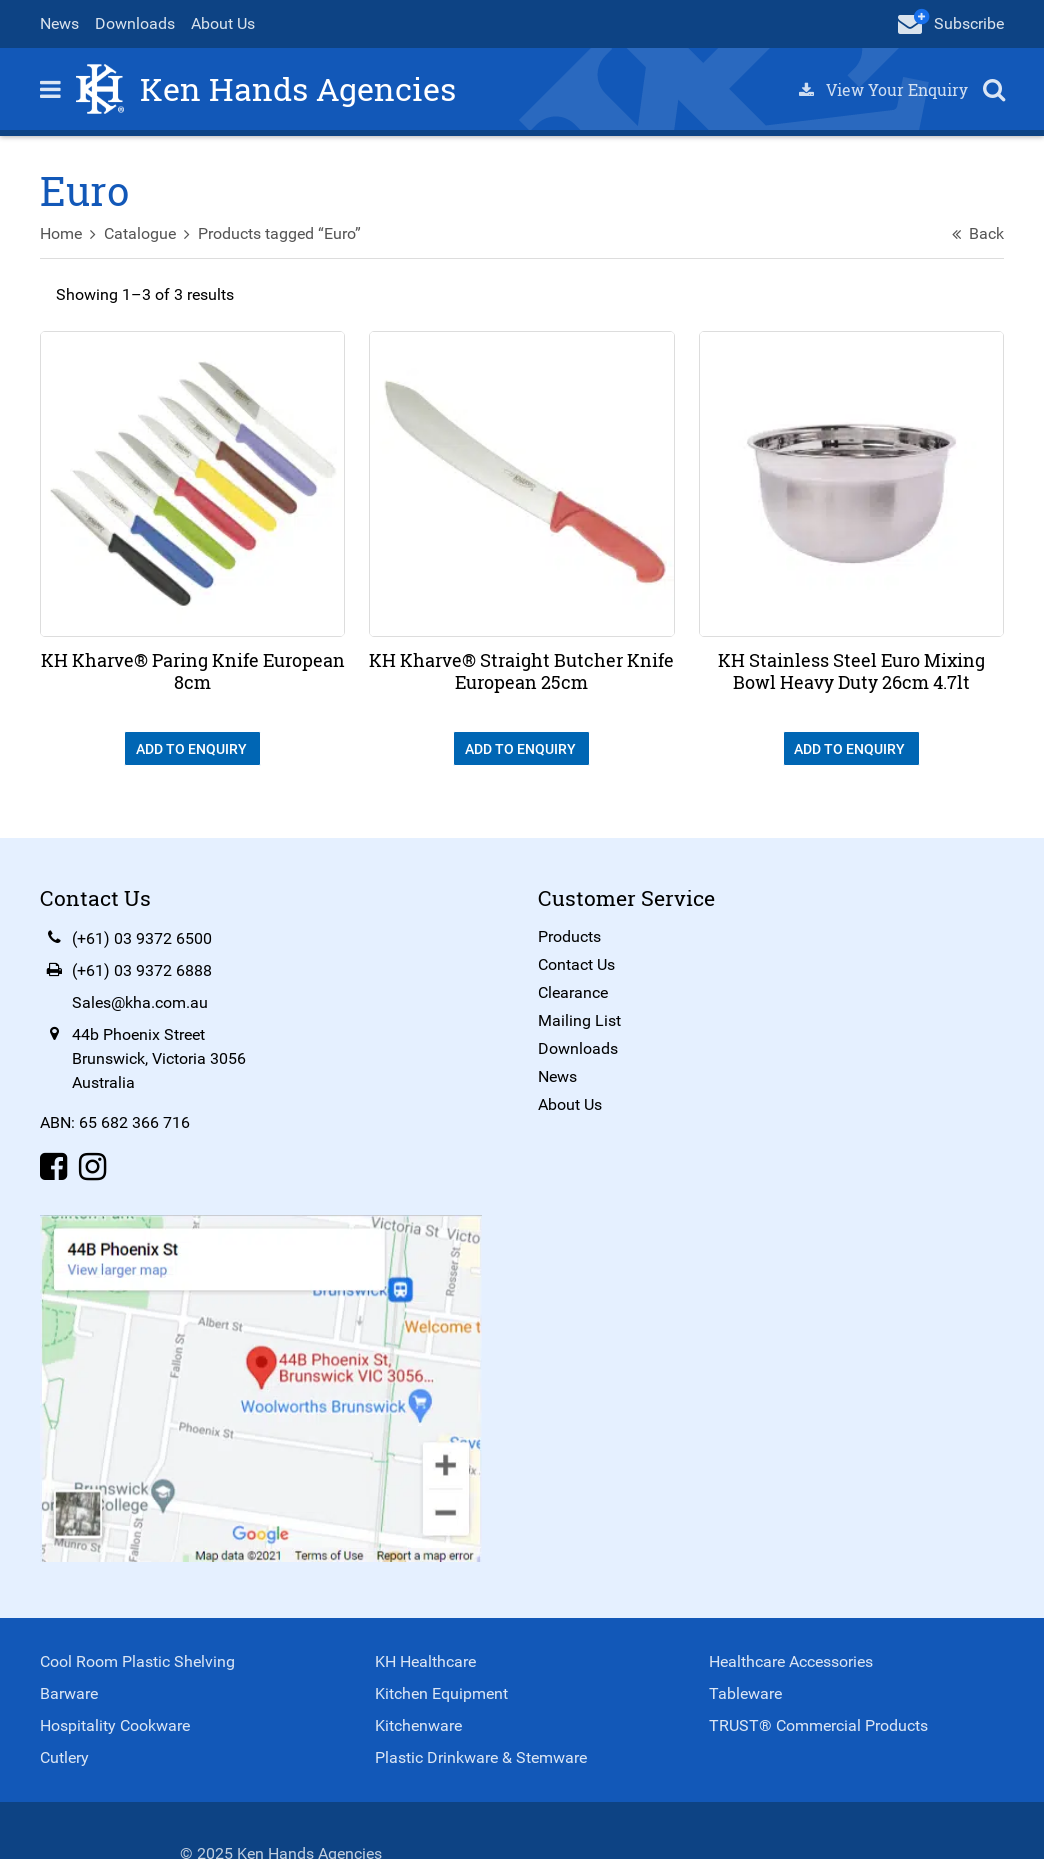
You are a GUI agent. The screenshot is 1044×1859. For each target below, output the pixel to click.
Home (61, 233)
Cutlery (64, 1757)
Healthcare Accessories (791, 1661)
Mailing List (579, 1020)
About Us (223, 23)
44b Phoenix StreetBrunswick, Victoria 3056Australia (159, 1058)
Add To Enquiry (193, 749)
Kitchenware (418, 1725)
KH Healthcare (425, 1661)
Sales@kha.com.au (140, 1002)
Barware (69, 1693)
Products (569, 936)
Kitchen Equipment (441, 1693)
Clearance (573, 992)
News (59, 23)
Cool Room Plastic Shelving (137, 1661)
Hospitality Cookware (115, 1725)
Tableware (745, 1693)
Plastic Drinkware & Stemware (481, 1757)
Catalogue (140, 233)
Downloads (135, 23)
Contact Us (576, 964)
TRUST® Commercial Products (818, 1725)
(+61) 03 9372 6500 (142, 938)
